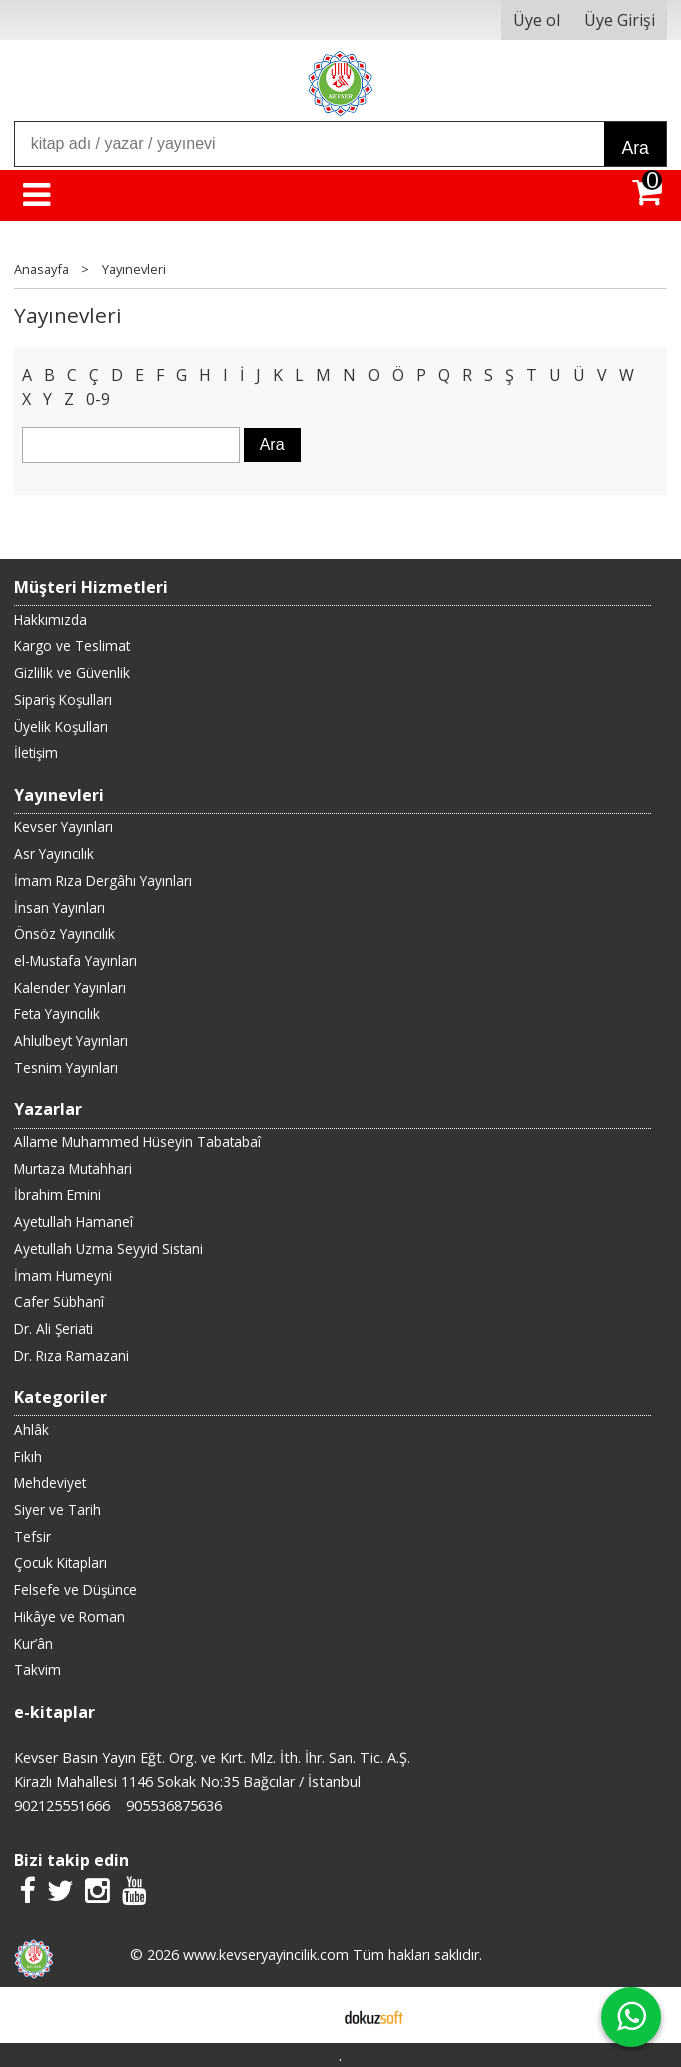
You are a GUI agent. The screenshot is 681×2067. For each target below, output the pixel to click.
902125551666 (62, 1805)
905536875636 (174, 1805)
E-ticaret (308, 2015)
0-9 (98, 399)
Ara (634, 148)
